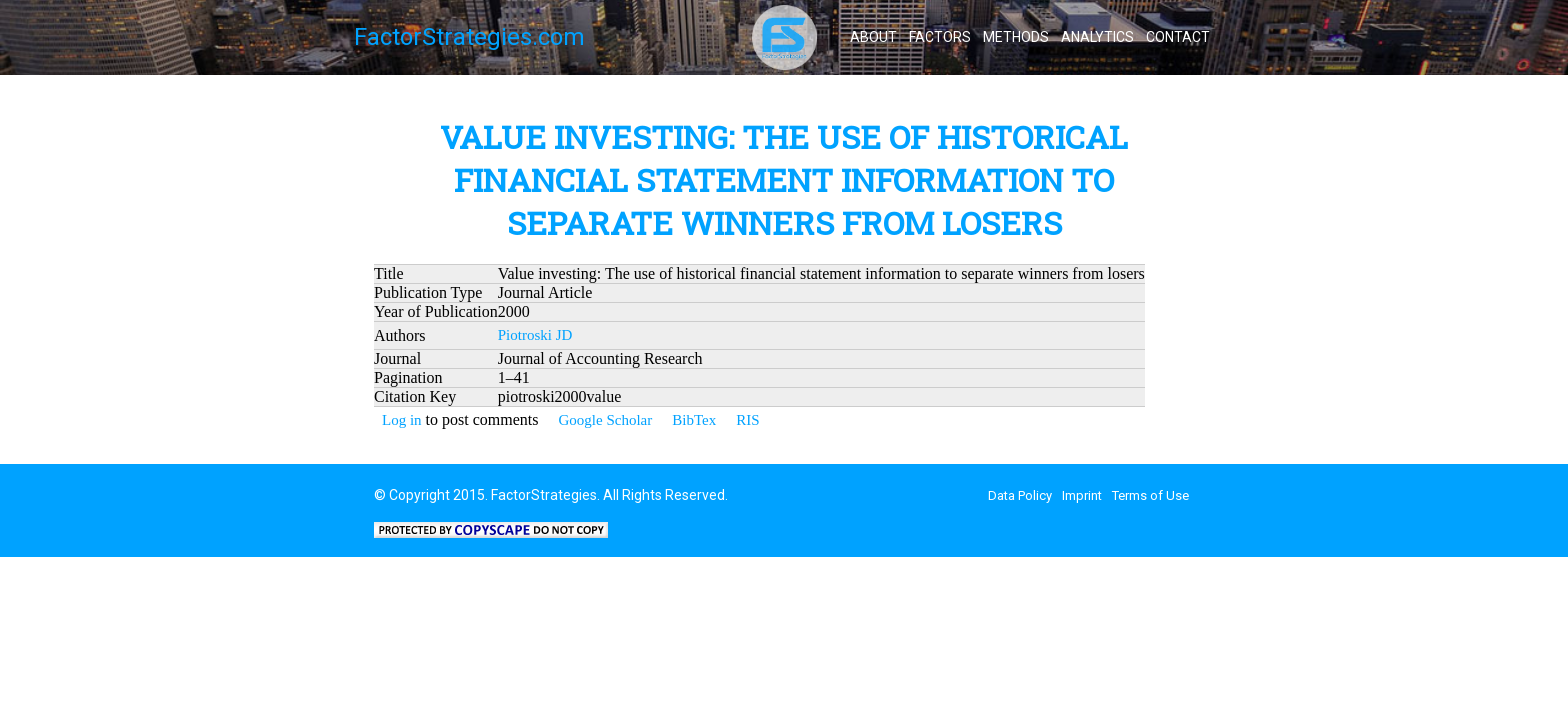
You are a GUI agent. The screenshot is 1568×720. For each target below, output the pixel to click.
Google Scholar (605, 420)
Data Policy (1020, 495)
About (873, 37)
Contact (1178, 37)
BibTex (694, 420)
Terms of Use (1150, 495)
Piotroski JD (535, 335)
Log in (402, 420)
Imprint (1082, 495)
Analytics (1097, 37)
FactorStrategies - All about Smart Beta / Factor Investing (784, 37)
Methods (1016, 37)
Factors (940, 37)
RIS (747, 420)
